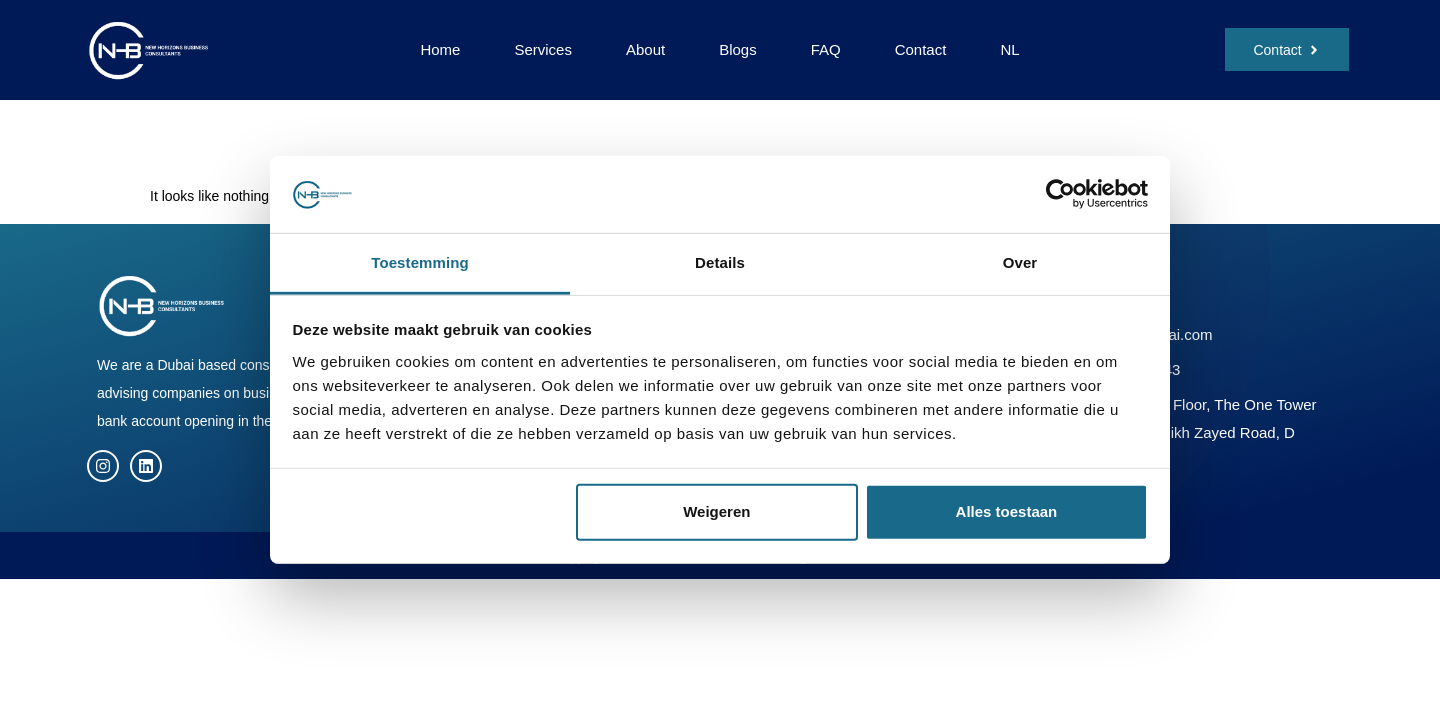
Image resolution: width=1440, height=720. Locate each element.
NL (1009, 49)
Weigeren (716, 511)
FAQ (826, 49)
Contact (921, 49)
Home (440, 49)
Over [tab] (1020, 262)
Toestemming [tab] (420, 262)
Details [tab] (720, 262)
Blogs (738, 49)
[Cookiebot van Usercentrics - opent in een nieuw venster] (1060, 194)
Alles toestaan (1007, 511)
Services (543, 49)
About (645, 49)
